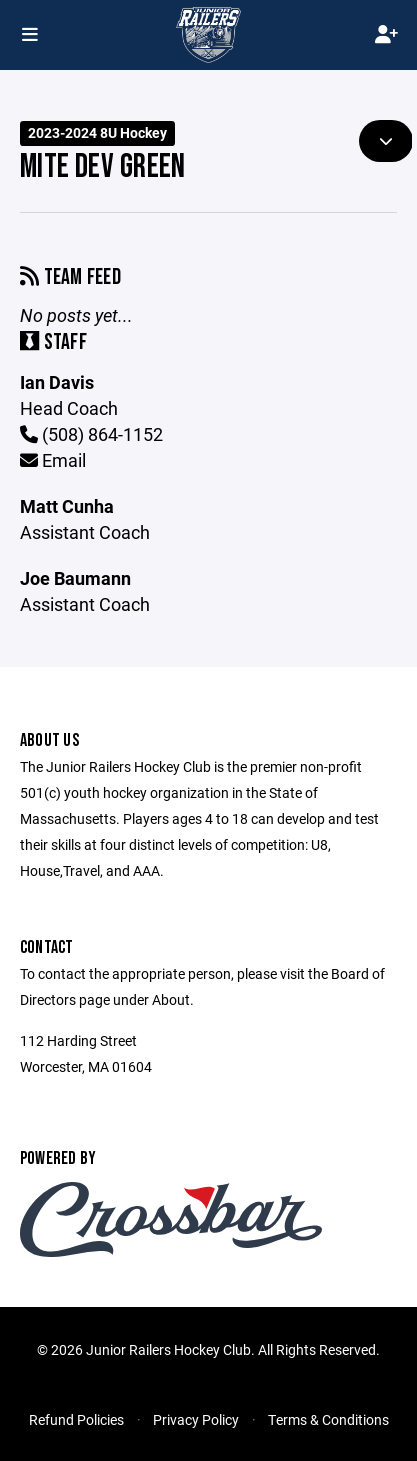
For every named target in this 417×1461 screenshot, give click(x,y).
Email (53, 460)
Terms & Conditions (328, 1419)
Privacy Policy (196, 1419)
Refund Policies (76, 1419)
